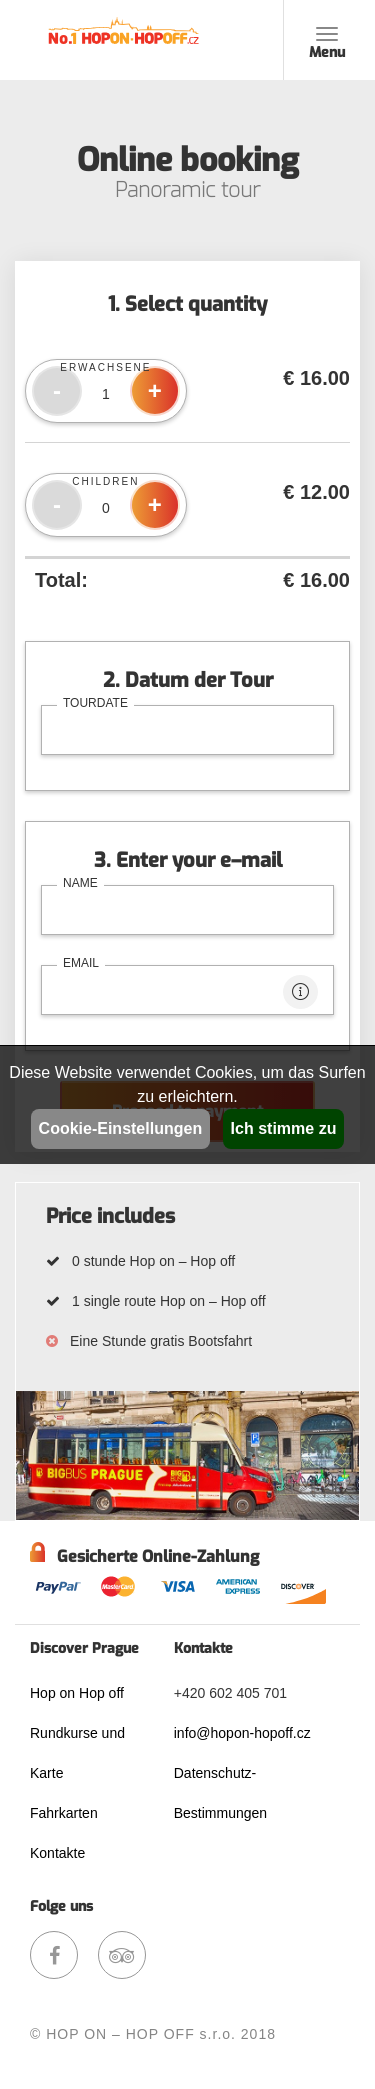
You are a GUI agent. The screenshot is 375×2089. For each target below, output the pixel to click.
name (80, 883)
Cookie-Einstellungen (121, 1128)
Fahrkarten (64, 1813)
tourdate (95, 703)
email (81, 963)
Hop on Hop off (77, 1693)
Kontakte (57, 1853)
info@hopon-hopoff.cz (242, 1733)
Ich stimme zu (284, 1128)
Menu (327, 48)
